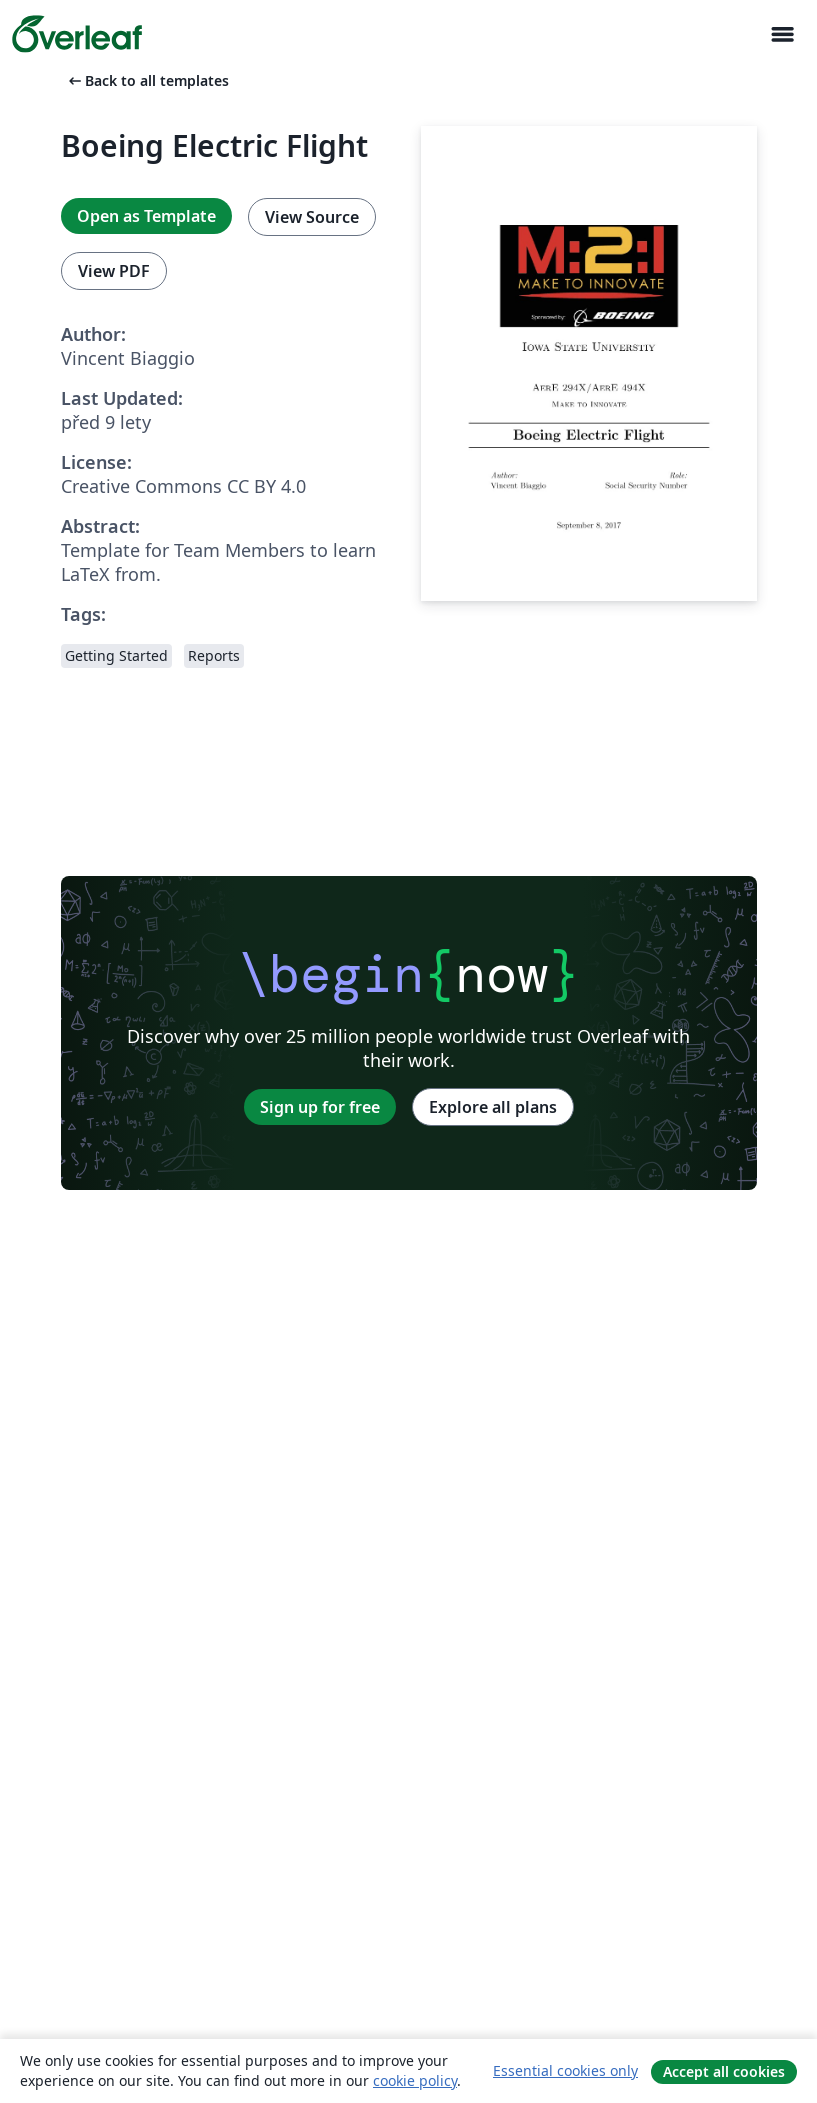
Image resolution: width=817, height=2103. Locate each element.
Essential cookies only (565, 2070)
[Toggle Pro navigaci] (782, 34)
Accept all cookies (724, 2071)
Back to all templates (147, 80)
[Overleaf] (77, 34)
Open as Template (146, 216)
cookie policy (415, 2080)
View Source (312, 217)
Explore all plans (493, 1107)
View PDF (114, 271)
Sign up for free (320, 1107)
